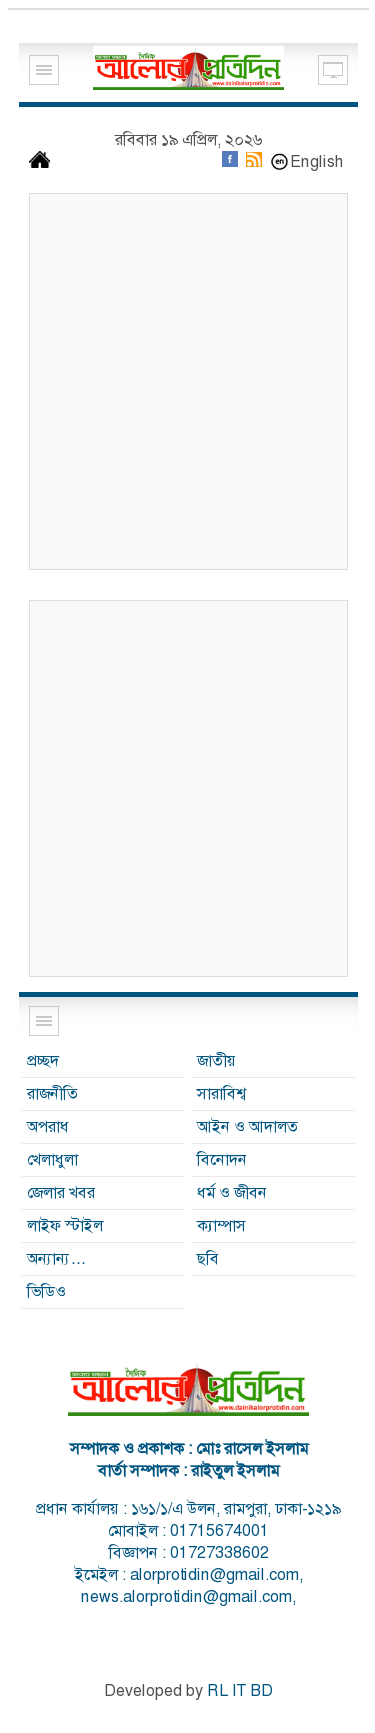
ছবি (208, 1258)
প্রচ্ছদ (43, 1060)
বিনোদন (222, 1159)
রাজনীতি (52, 1093)
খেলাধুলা (52, 1159)
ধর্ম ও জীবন (232, 1192)
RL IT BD (240, 1690)
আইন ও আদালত (247, 1126)
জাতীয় (216, 1060)
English (317, 161)
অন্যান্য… (56, 1258)
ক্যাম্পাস (221, 1225)
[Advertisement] (187, 381)
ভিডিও (46, 1291)
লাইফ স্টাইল (65, 1225)
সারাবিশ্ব (221, 1093)
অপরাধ (48, 1126)
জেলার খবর (61, 1192)
